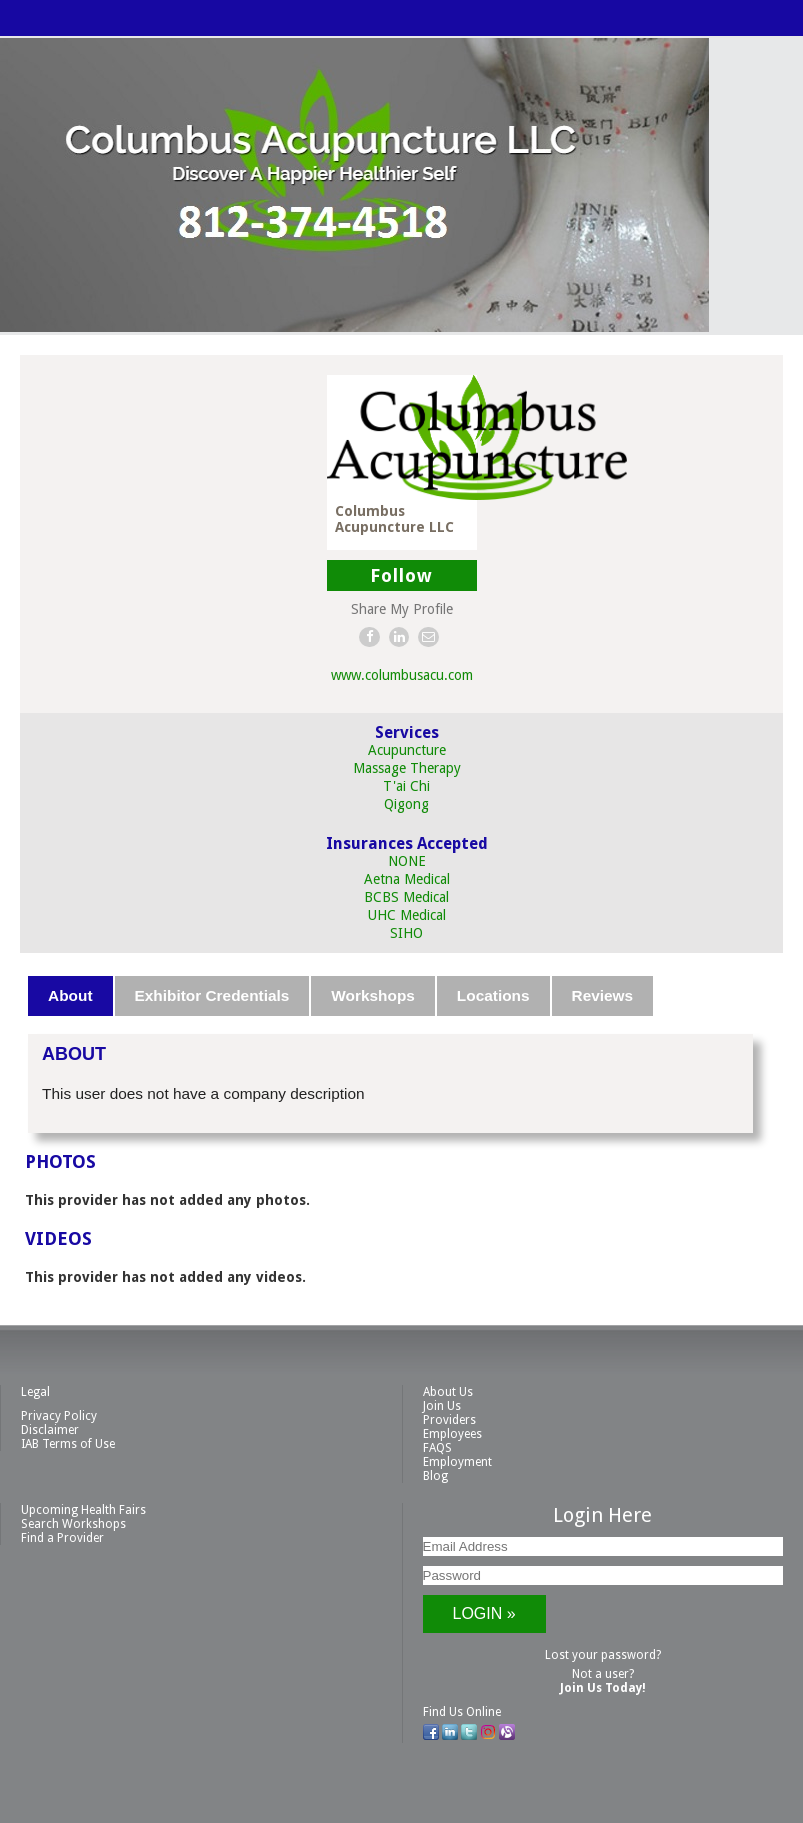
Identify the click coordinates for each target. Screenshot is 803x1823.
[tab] (71, 996)
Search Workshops (73, 1524)
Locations (493, 995)
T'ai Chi (406, 786)
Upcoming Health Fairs (83, 1510)
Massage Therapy (407, 768)
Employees (452, 1434)
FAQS (437, 1448)
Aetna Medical (407, 879)
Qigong (406, 804)
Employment (457, 1462)
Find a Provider (62, 1538)
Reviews (603, 995)
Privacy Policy (59, 1416)
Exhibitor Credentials (212, 995)
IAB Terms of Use (68, 1444)
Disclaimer (50, 1430)
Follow (401, 575)
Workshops (373, 995)
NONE (407, 861)
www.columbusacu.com (402, 675)
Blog (435, 1476)
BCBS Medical (406, 897)
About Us (448, 1392)
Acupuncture (407, 750)
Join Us (442, 1406)
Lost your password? (603, 1655)
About (70, 995)
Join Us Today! (603, 1688)
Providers (449, 1420)
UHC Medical (407, 915)
